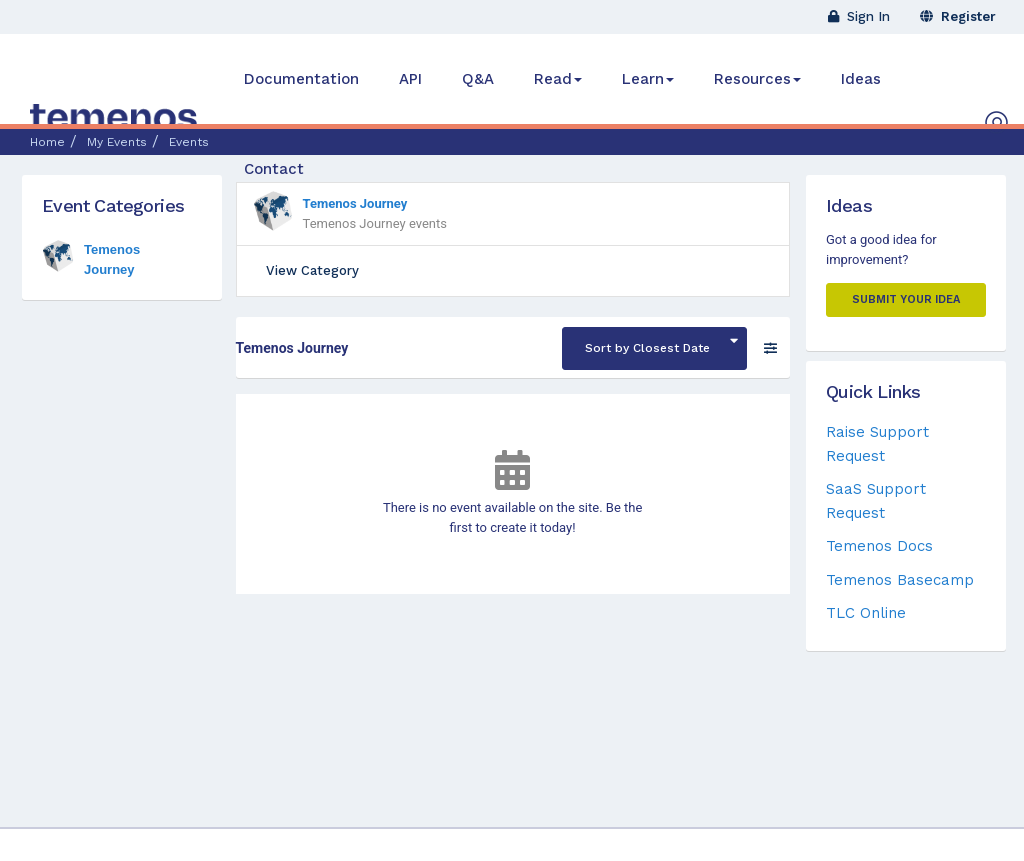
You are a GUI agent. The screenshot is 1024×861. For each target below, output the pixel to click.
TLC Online (866, 613)
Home (47, 142)
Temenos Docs (879, 546)
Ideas (861, 79)
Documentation (301, 79)
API (410, 79)
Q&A (478, 79)
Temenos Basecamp (900, 580)
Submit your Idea (906, 299)
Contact (274, 169)
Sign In (859, 16)
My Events (117, 142)
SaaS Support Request (876, 500)
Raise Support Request (877, 443)
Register (958, 16)
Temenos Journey (355, 203)
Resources (757, 79)
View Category (312, 270)
